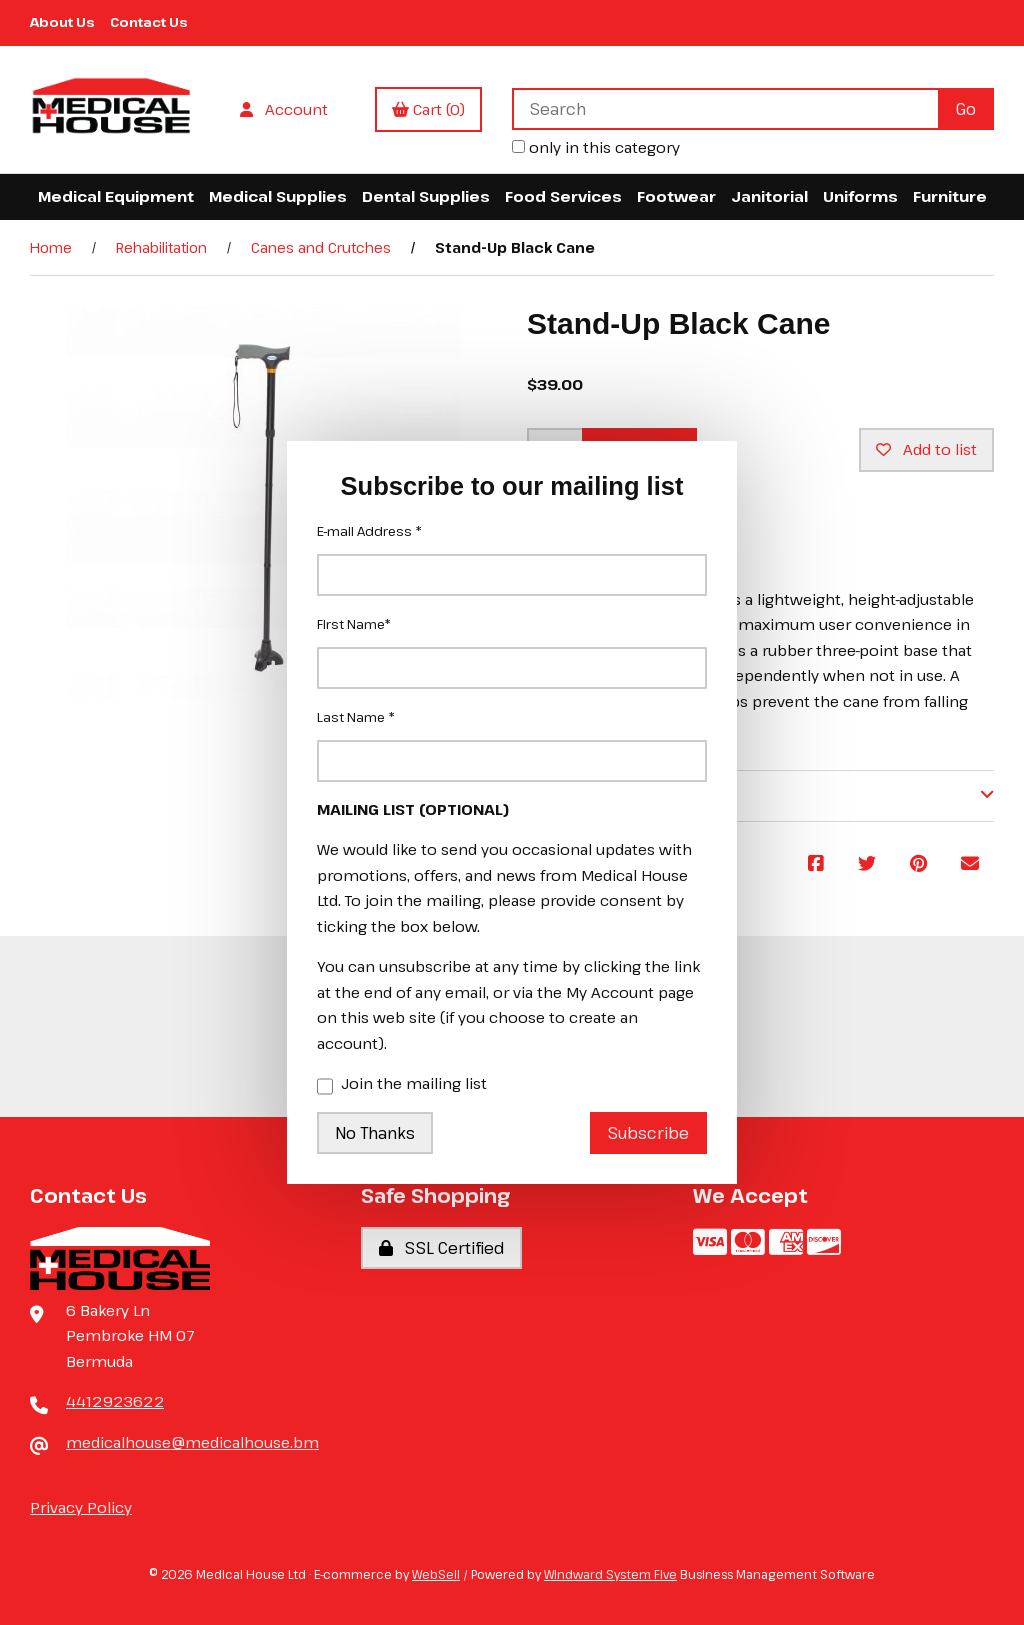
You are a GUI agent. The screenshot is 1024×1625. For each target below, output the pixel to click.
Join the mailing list (402, 1085)
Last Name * (356, 717)
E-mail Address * (369, 531)
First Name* (354, 624)
